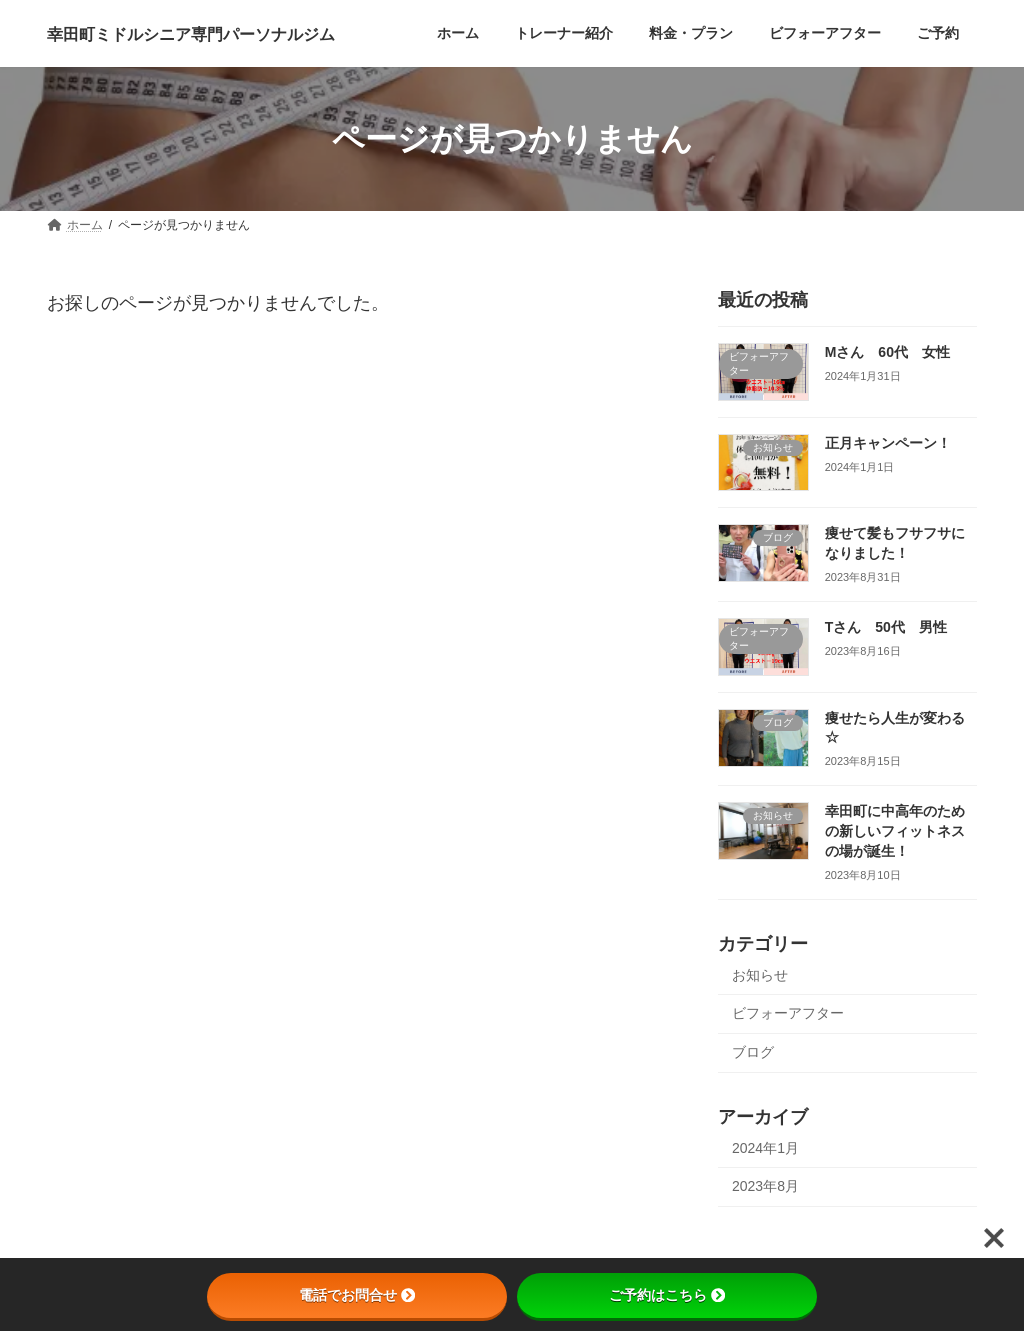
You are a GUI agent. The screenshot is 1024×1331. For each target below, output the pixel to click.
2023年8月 (765, 1186)
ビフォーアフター (788, 1013)
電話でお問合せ (357, 1295)
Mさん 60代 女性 (887, 352)
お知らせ (760, 975)
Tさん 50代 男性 (886, 627)
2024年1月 (765, 1148)
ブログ (753, 1052)
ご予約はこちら (667, 1295)
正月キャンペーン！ (888, 443)
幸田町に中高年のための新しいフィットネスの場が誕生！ (895, 831)
